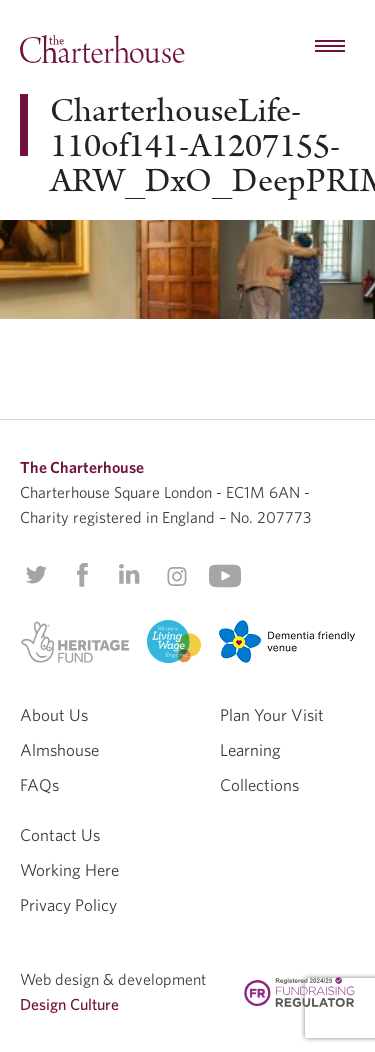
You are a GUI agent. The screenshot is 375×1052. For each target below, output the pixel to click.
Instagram (177, 576)
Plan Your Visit (272, 714)
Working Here (69, 869)
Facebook (81, 575)
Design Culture (69, 1004)
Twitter (36, 575)
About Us (54, 714)
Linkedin (129, 574)
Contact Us (60, 834)
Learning (250, 749)
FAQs (39, 784)
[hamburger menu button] (330, 47)
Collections (259, 784)
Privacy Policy (68, 904)
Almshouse (59, 749)
